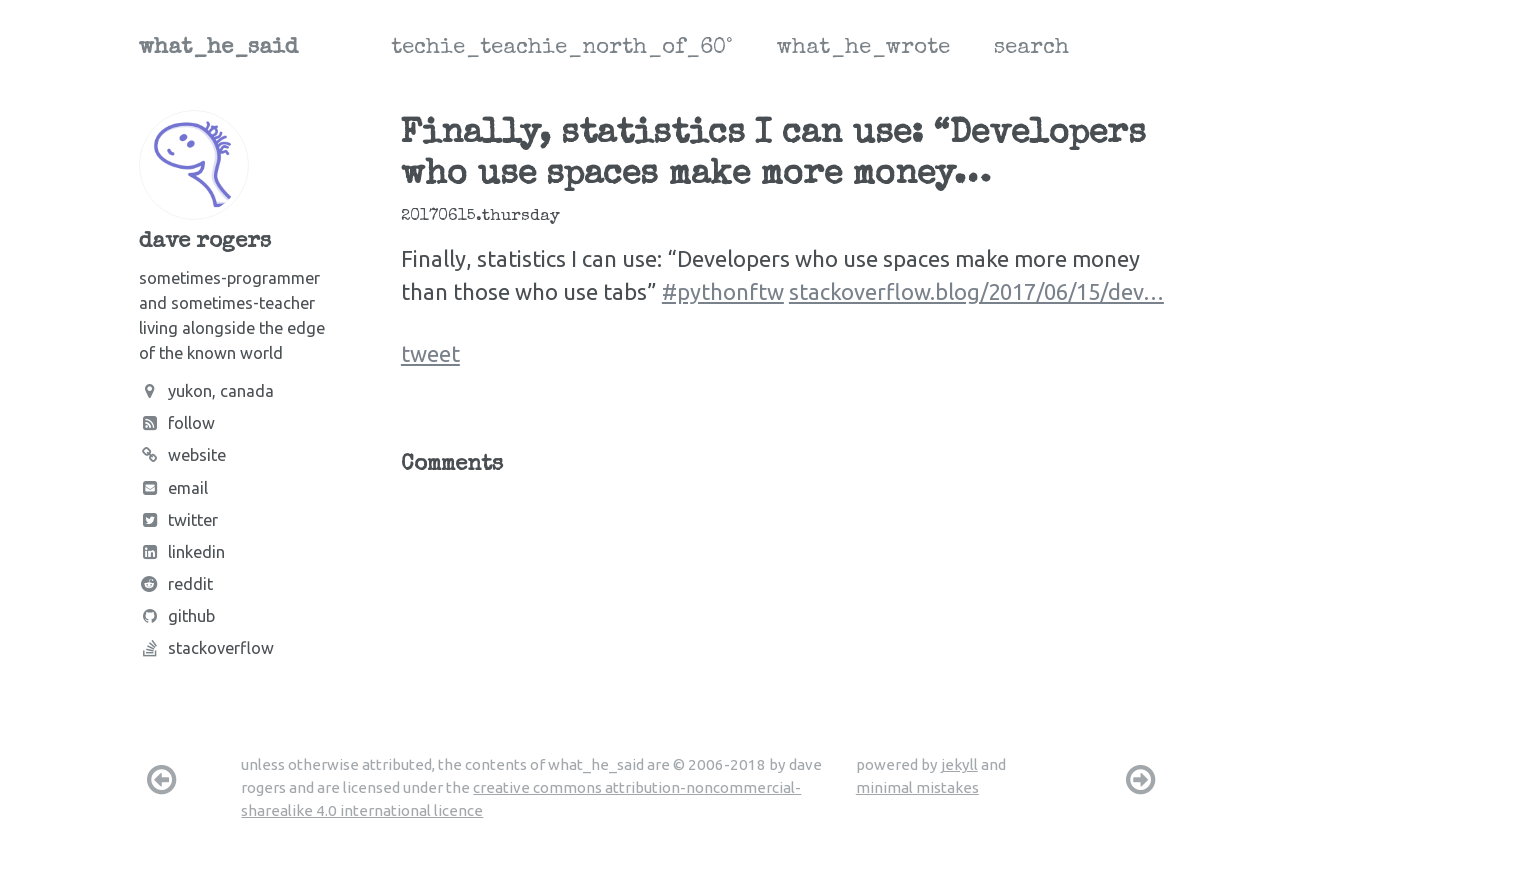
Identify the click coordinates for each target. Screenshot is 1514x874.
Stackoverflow (206, 648)
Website (182, 455)
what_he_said (218, 49)
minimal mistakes (917, 787)
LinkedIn (182, 552)
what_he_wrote (863, 49)
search (1031, 49)
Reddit (176, 584)
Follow (177, 423)
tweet (430, 353)
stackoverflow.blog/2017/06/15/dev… (976, 291)
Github (177, 616)
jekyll (959, 764)
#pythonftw (723, 291)
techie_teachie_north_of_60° (562, 49)
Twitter (178, 520)
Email (173, 488)
